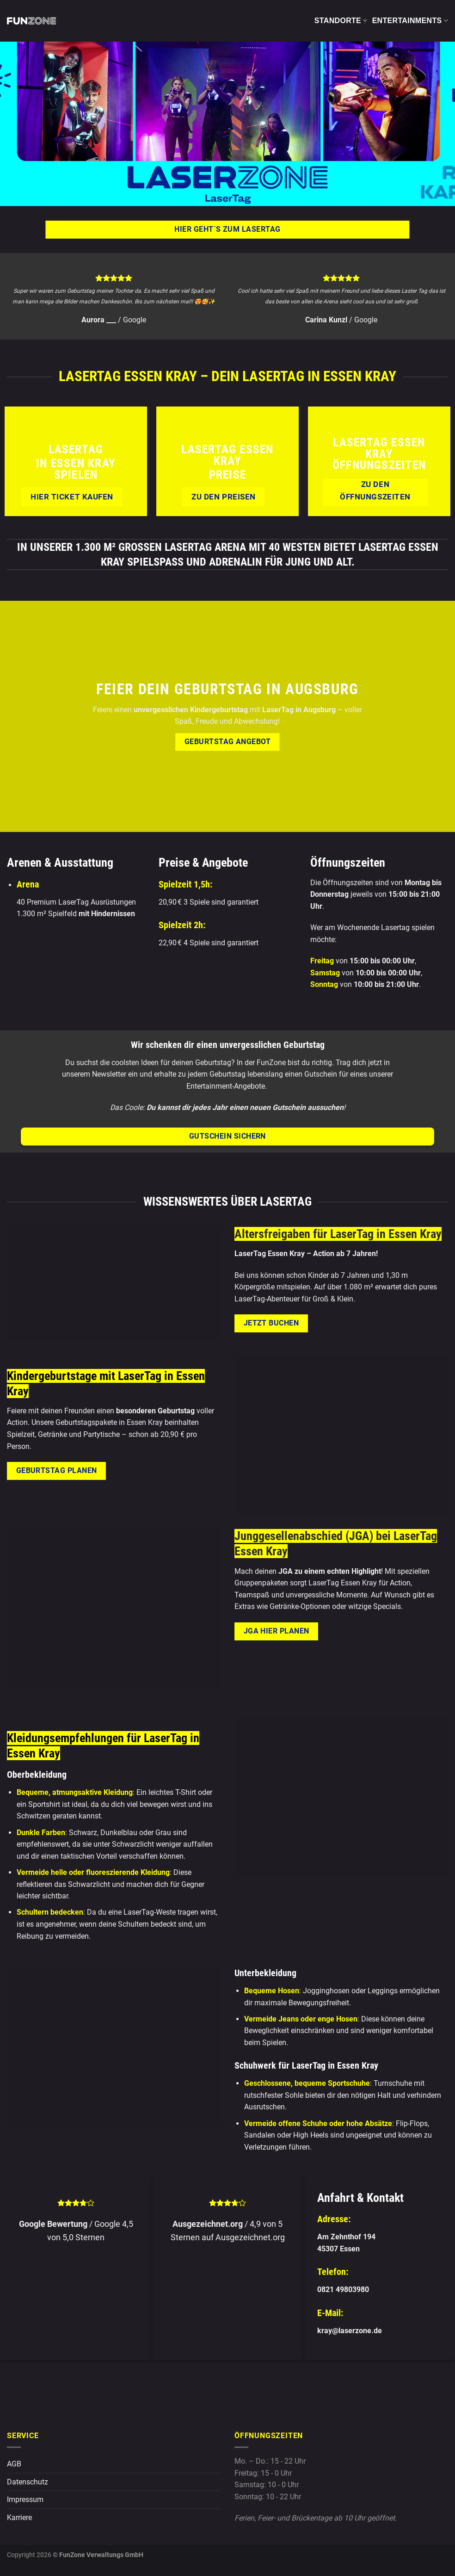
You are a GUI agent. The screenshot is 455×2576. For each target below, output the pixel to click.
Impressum (25, 2499)
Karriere (19, 2517)
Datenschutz (27, 2481)
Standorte (341, 20)
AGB (14, 2463)
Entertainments (410, 20)
